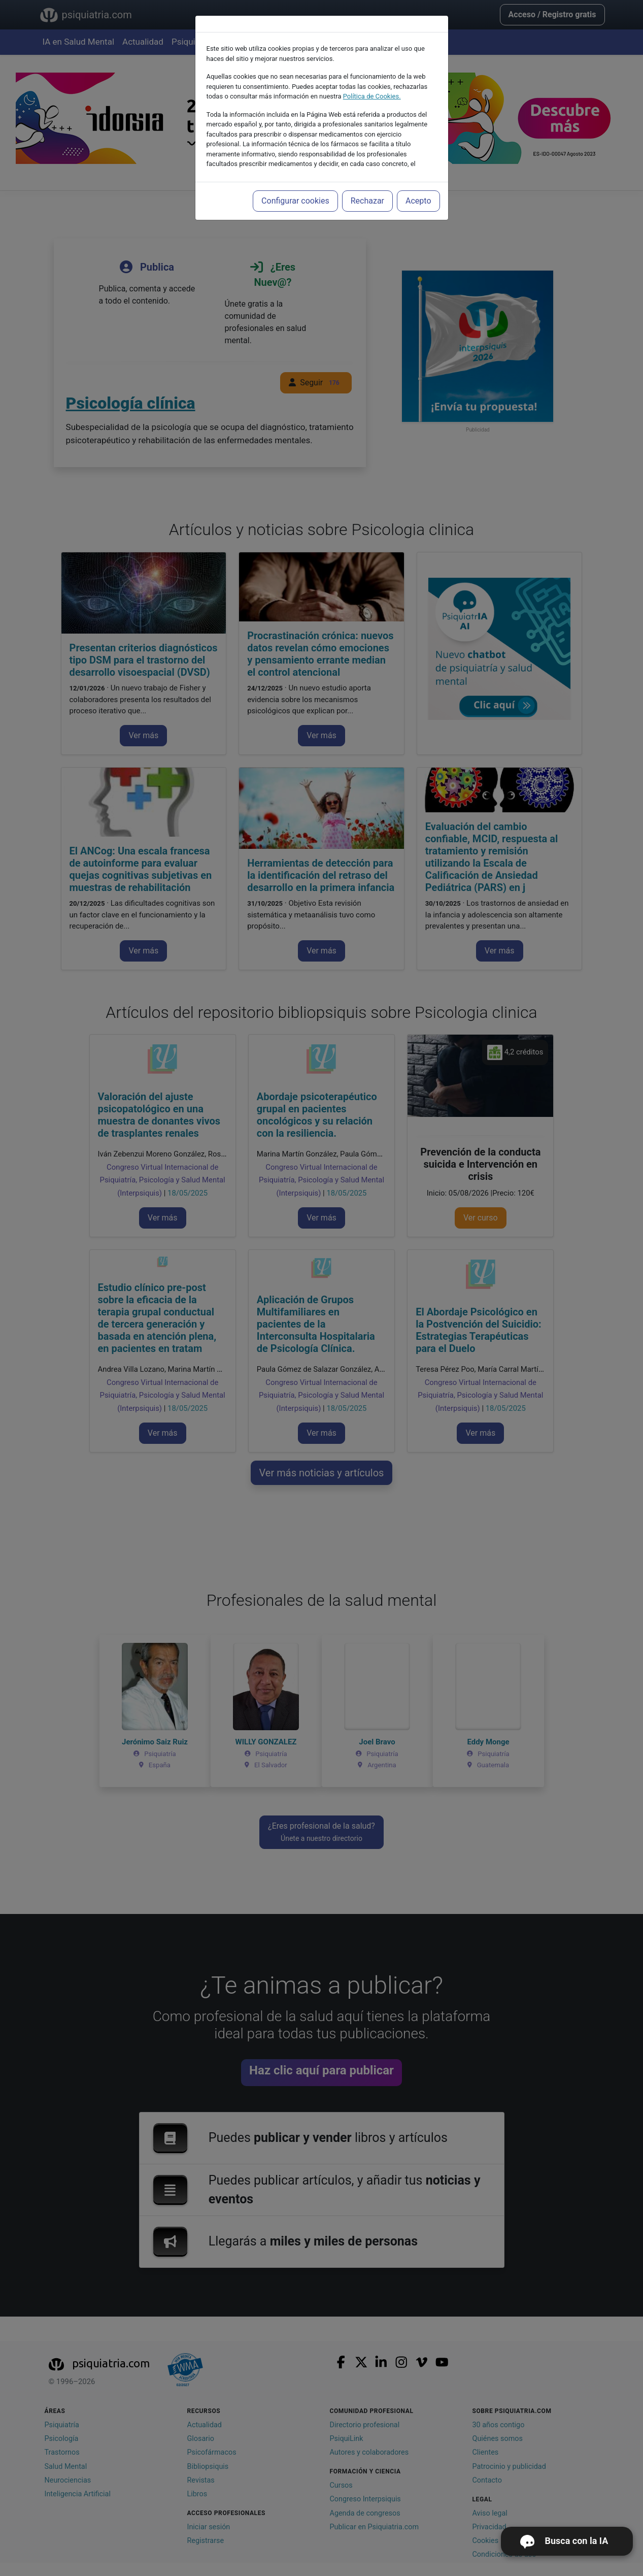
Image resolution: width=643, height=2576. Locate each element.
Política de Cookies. (372, 96)
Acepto (418, 201)
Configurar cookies (295, 201)
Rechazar (367, 201)
